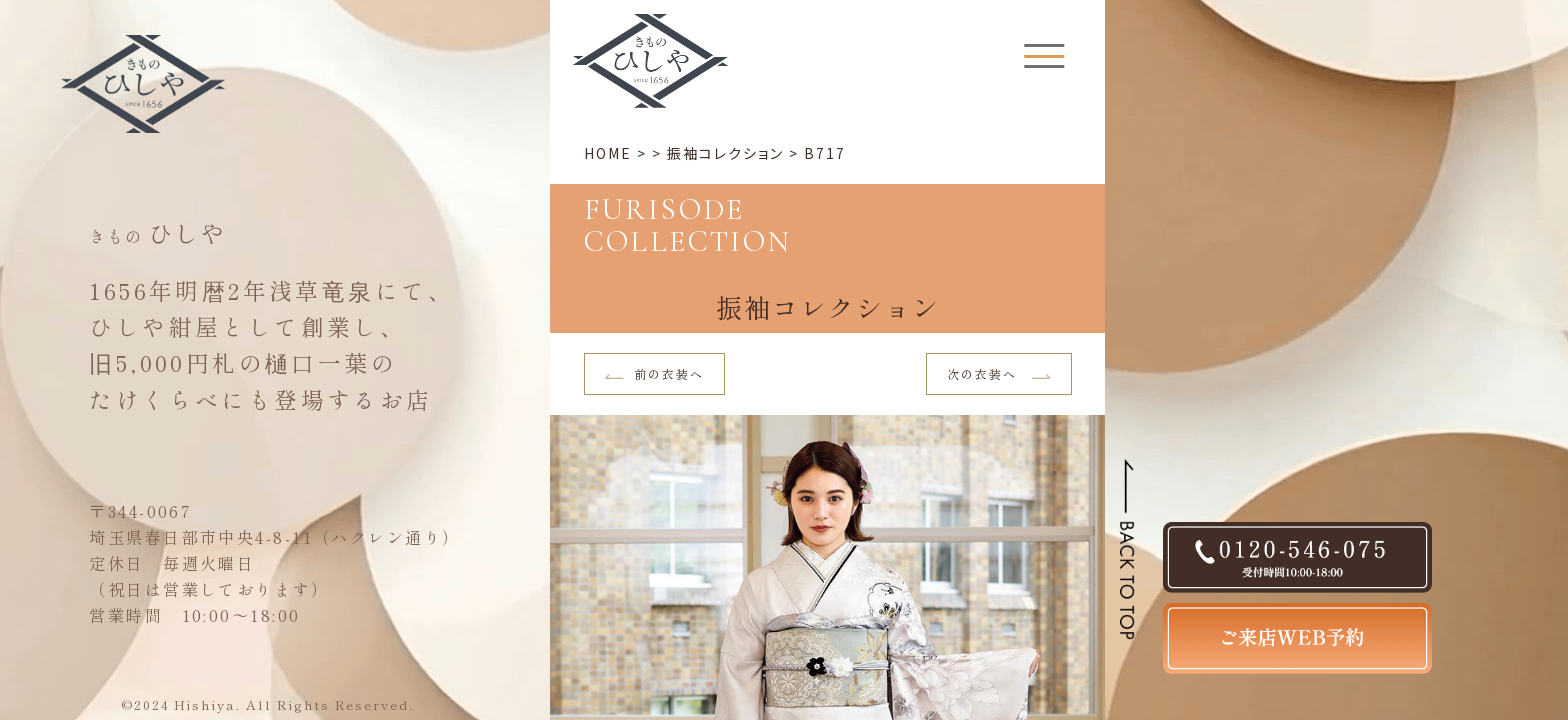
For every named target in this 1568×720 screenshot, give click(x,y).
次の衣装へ (999, 373)
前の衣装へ (655, 373)
